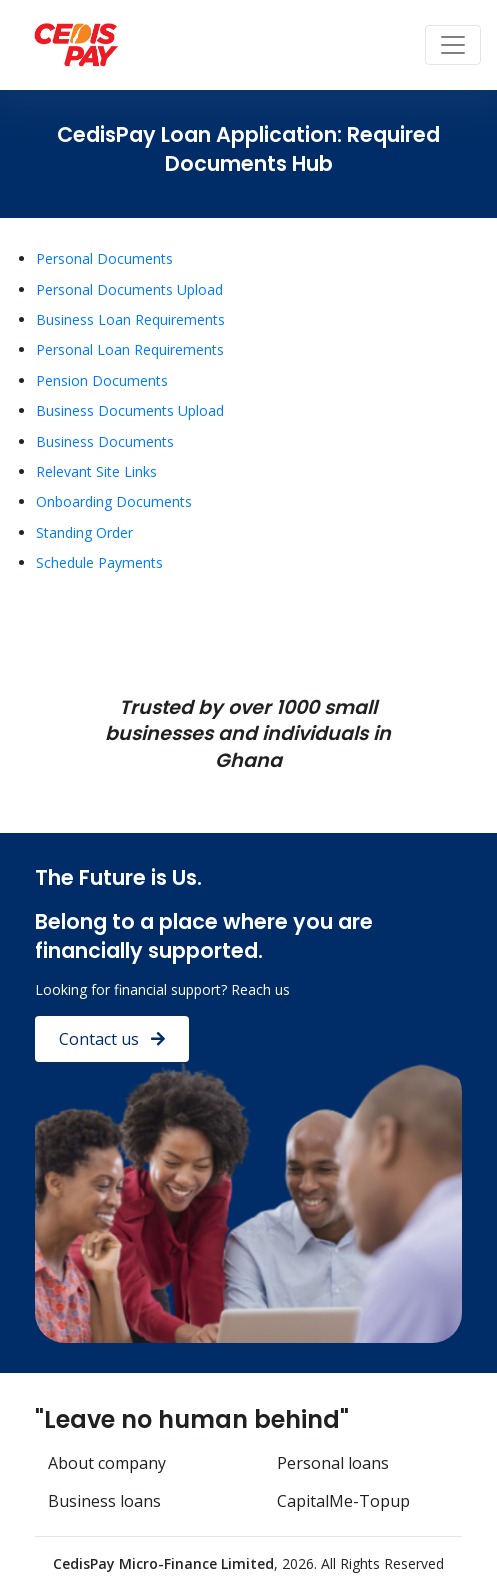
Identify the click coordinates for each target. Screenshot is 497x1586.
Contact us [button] (112, 1039)
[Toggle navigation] (453, 45)
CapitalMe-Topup (343, 1501)
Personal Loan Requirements (130, 349)
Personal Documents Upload (129, 289)
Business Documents (105, 441)
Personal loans (333, 1463)
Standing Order (84, 532)
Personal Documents (104, 258)
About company (107, 1463)
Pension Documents (102, 380)
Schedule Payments (99, 562)
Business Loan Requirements (130, 319)
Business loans (104, 1501)
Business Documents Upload (130, 410)
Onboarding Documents (114, 501)
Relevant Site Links (96, 471)
